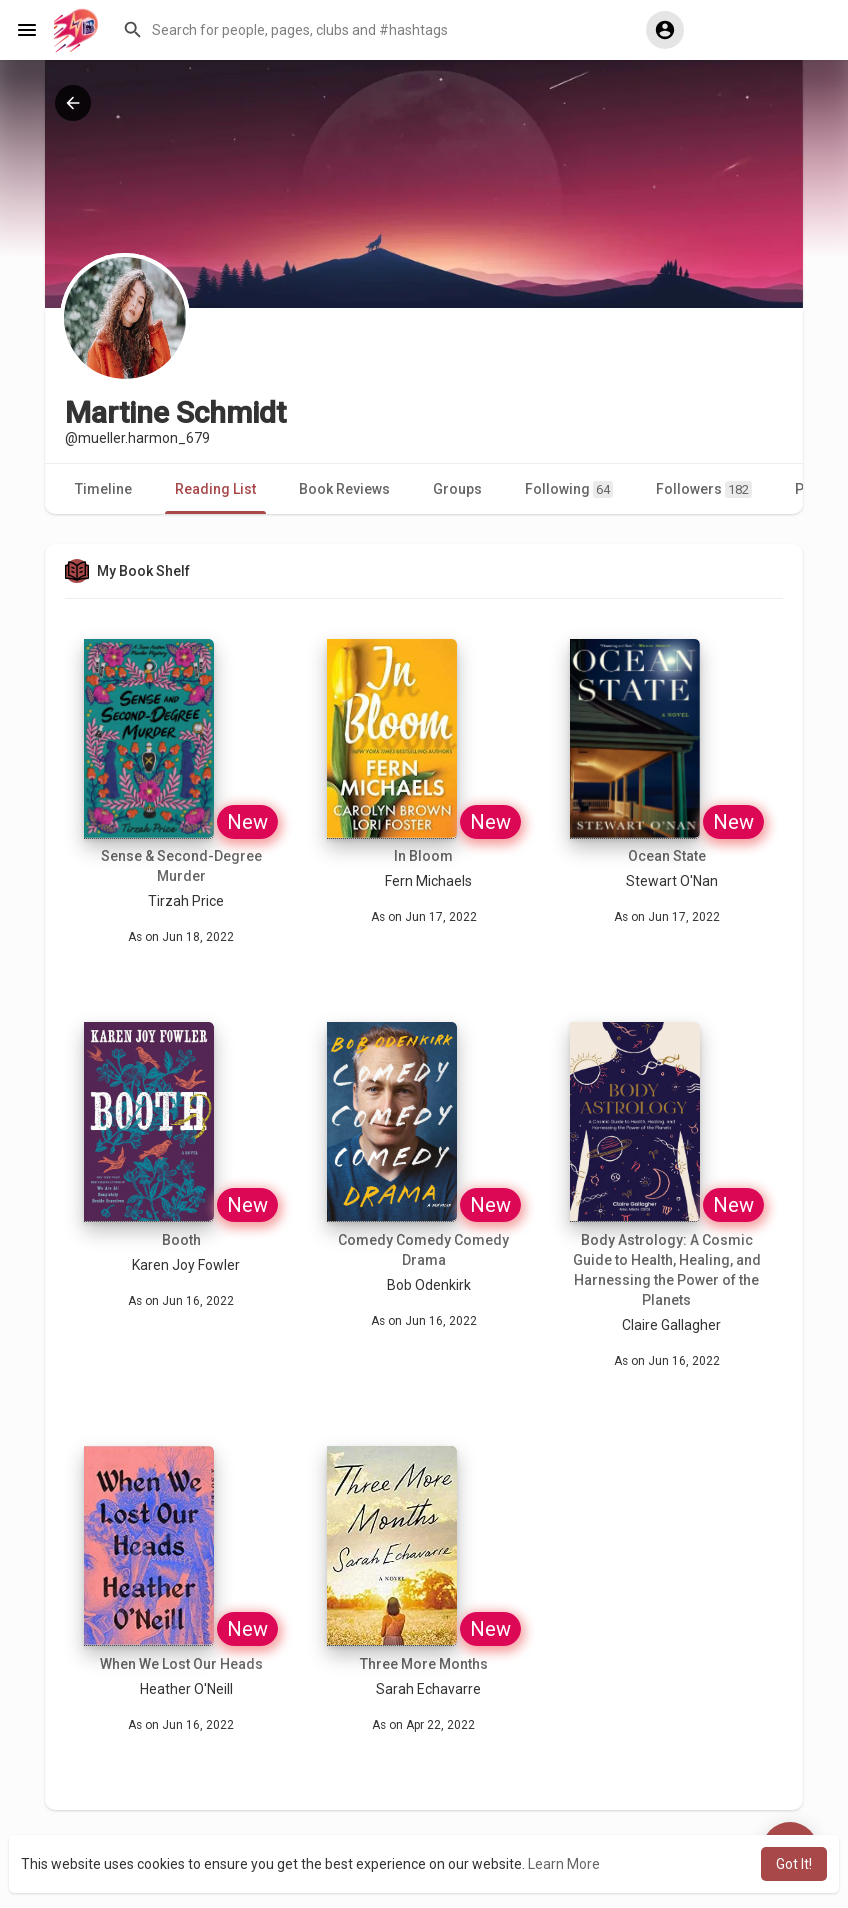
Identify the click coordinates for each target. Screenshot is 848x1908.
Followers (704, 489)
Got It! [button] (794, 1864)
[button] (369, 30)
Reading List (215, 489)
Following (569, 489)
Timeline (103, 489)
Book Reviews (344, 489)
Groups (457, 489)
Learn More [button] (564, 1864)
